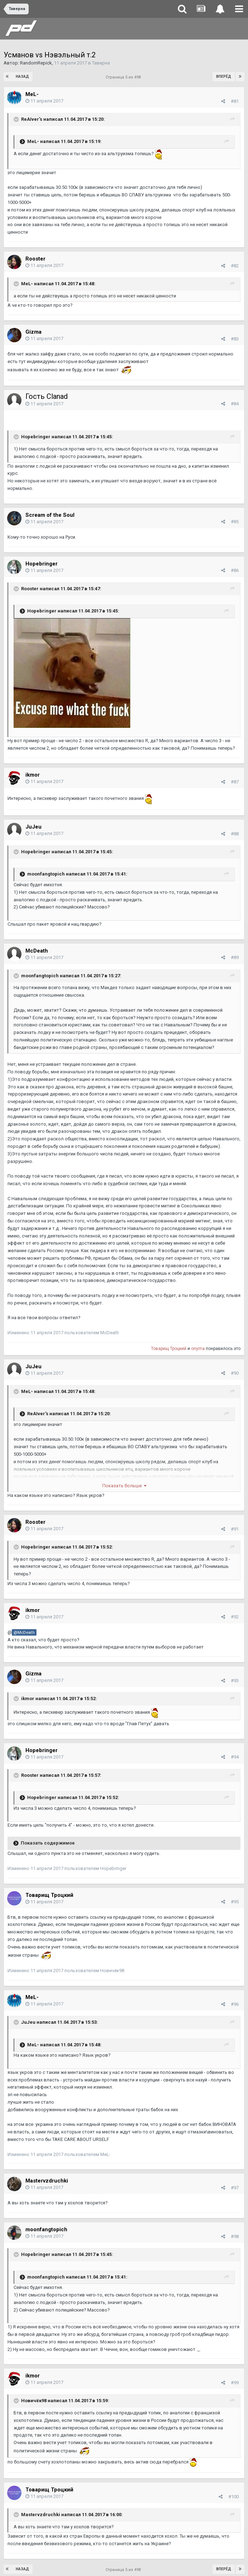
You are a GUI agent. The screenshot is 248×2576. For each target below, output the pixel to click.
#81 (235, 101)
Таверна (101, 63)
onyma (198, 1348)
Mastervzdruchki (46, 2180)
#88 (235, 833)
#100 (233, 2496)
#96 (235, 2004)
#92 (235, 1616)
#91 (235, 1529)
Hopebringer (41, 563)
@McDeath (24, 1632)
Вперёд (223, 76)
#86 (235, 570)
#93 (235, 1680)
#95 (235, 1901)
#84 (235, 403)
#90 (235, 1373)
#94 (235, 1757)
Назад (22, 76)
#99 (235, 2382)
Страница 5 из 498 (124, 77)
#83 (235, 339)
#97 (235, 2187)
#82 (235, 265)
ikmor (32, 775)
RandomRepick (36, 63)
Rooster (35, 259)
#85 (235, 521)
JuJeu (33, 827)
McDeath (36, 951)
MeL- (32, 94)
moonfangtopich (46, 2229)
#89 (235, 957)
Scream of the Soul (49, 515)
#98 (235, 2236)
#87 (235, 781)
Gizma (33, 332)
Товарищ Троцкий (168, 1348)
